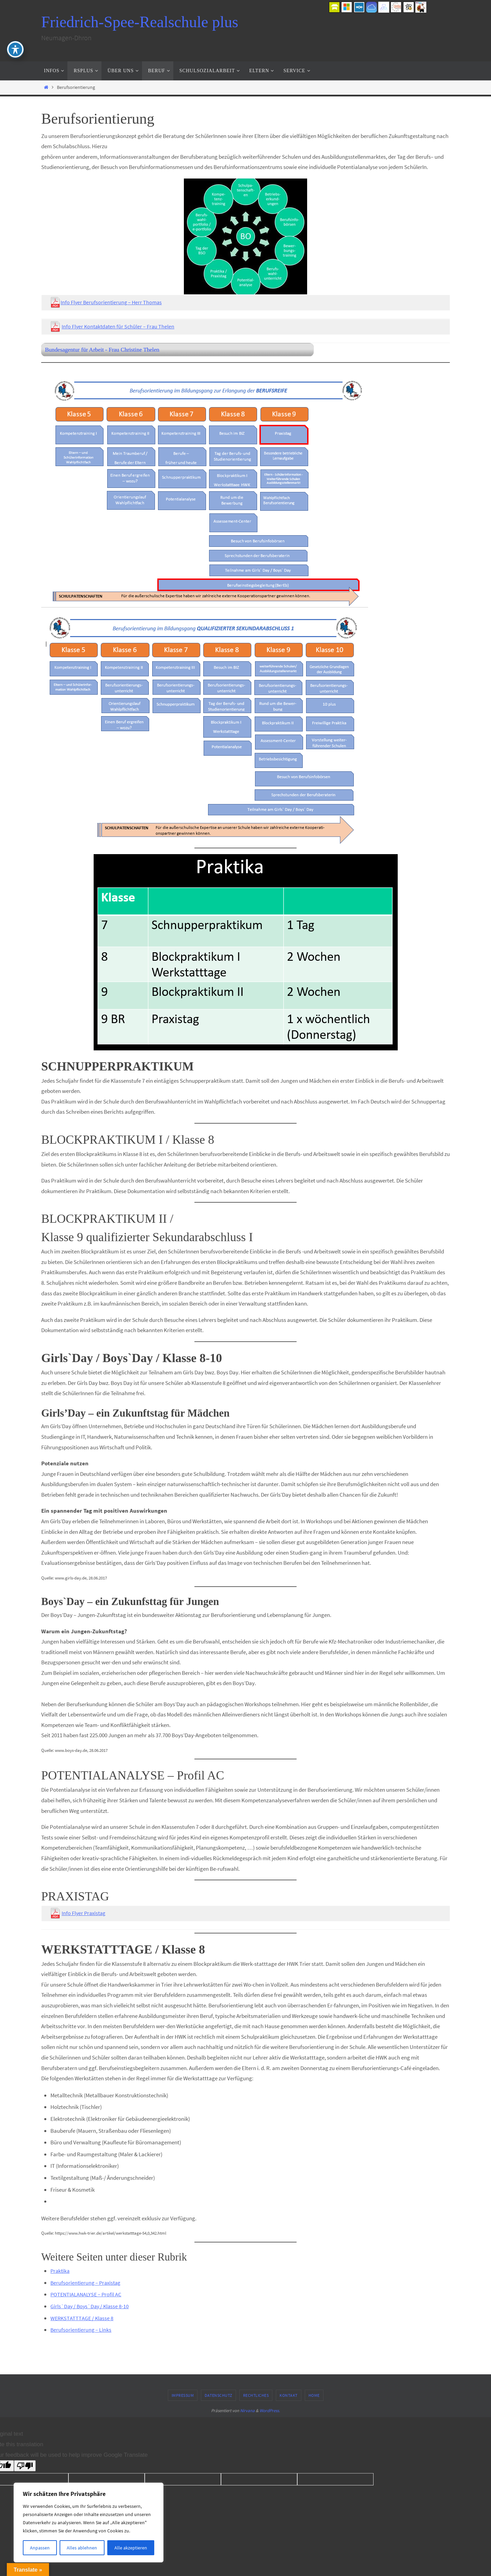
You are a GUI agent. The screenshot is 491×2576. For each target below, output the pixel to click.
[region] (88, 2522)
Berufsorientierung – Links (81, 2329)
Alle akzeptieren (130, 2548)
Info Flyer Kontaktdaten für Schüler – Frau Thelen (119, 326)
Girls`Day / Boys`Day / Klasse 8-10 (90, 2306)
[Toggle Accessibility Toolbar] (15, 49)
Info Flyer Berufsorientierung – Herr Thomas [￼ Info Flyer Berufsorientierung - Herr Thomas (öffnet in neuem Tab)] (112, 302)
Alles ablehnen (82, 2548)
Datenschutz (218, 2395)
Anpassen (40, 2548)
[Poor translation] (25, 2465)
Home (314, 2395)
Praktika (60, 2270)
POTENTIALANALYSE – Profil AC (87, 2294)
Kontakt (289, 2395)
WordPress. (269, 2410)
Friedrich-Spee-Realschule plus (139, 22)
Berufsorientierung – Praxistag (86, 2282)
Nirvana (247, 2410)
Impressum (183, 2395)
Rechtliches (256, 2395)
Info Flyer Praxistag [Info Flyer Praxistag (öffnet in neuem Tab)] (85, 1913)
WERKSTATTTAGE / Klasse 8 (82, 2318)
